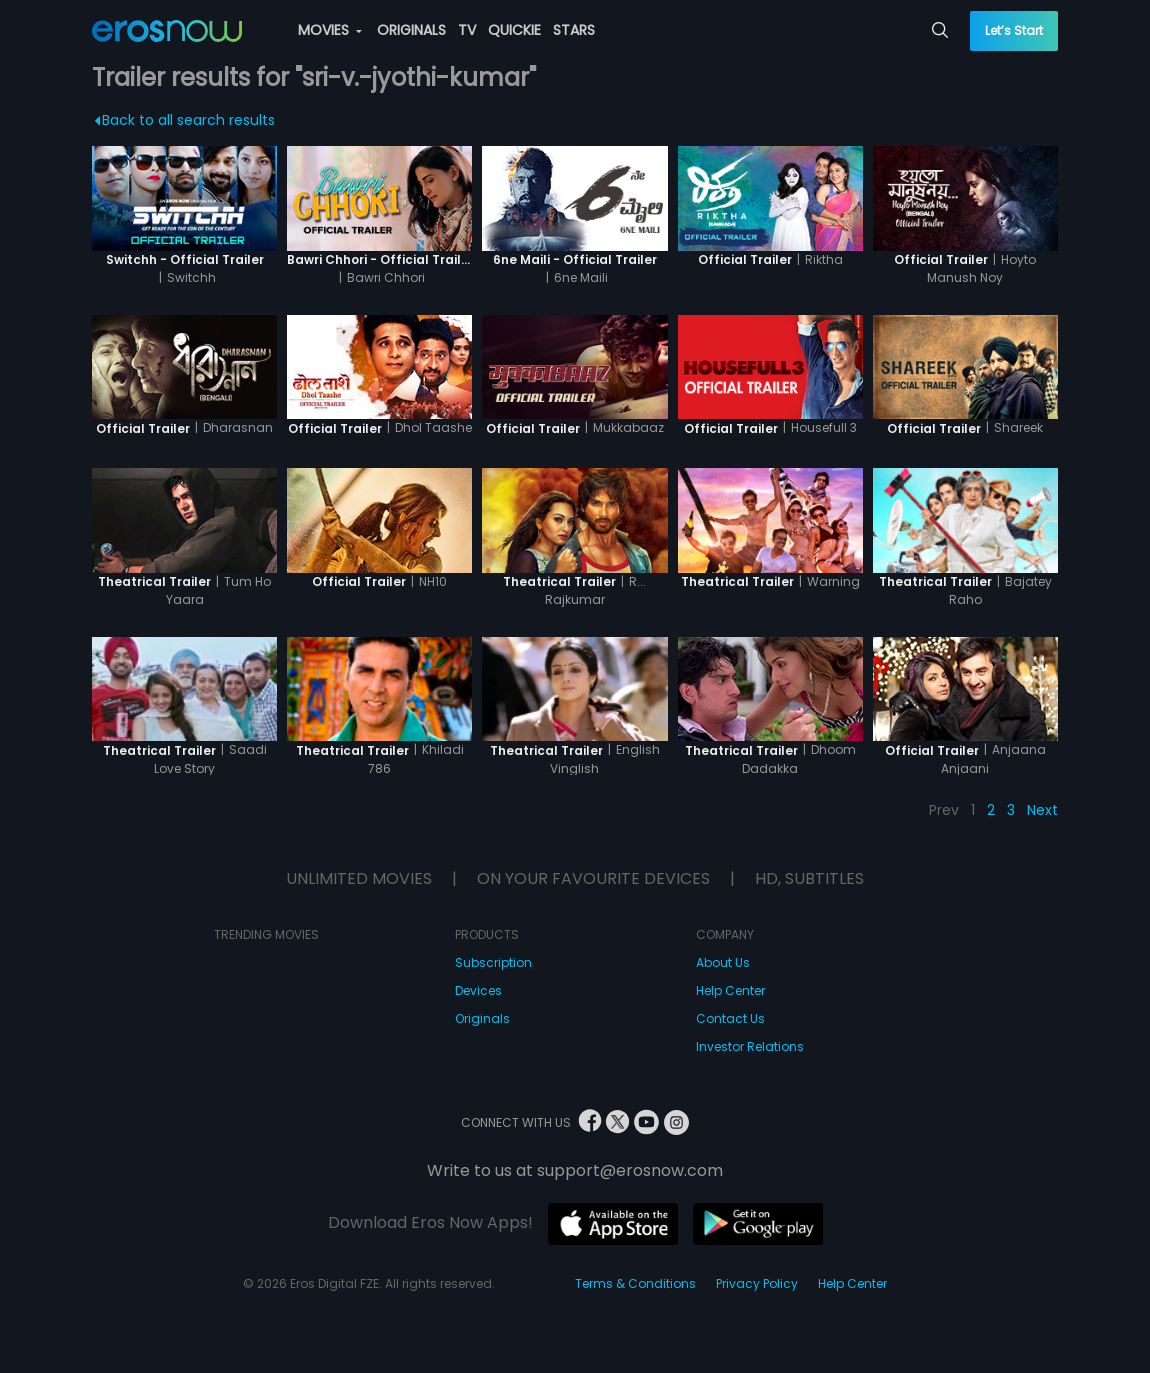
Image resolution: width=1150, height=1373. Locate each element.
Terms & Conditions (635, 1283)
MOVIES (330, 30)
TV (467, 30)
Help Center (730, 990)
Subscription (493, 962)
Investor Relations (750, 1046)
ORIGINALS (411, 30)
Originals (482, 1018)
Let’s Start (1014, 30)
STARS (574, 30)
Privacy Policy (757, 1283)
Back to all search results (184, 120)
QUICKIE (514, 30)
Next (1042, 810)
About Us (723, 962)
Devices (478, 990)
